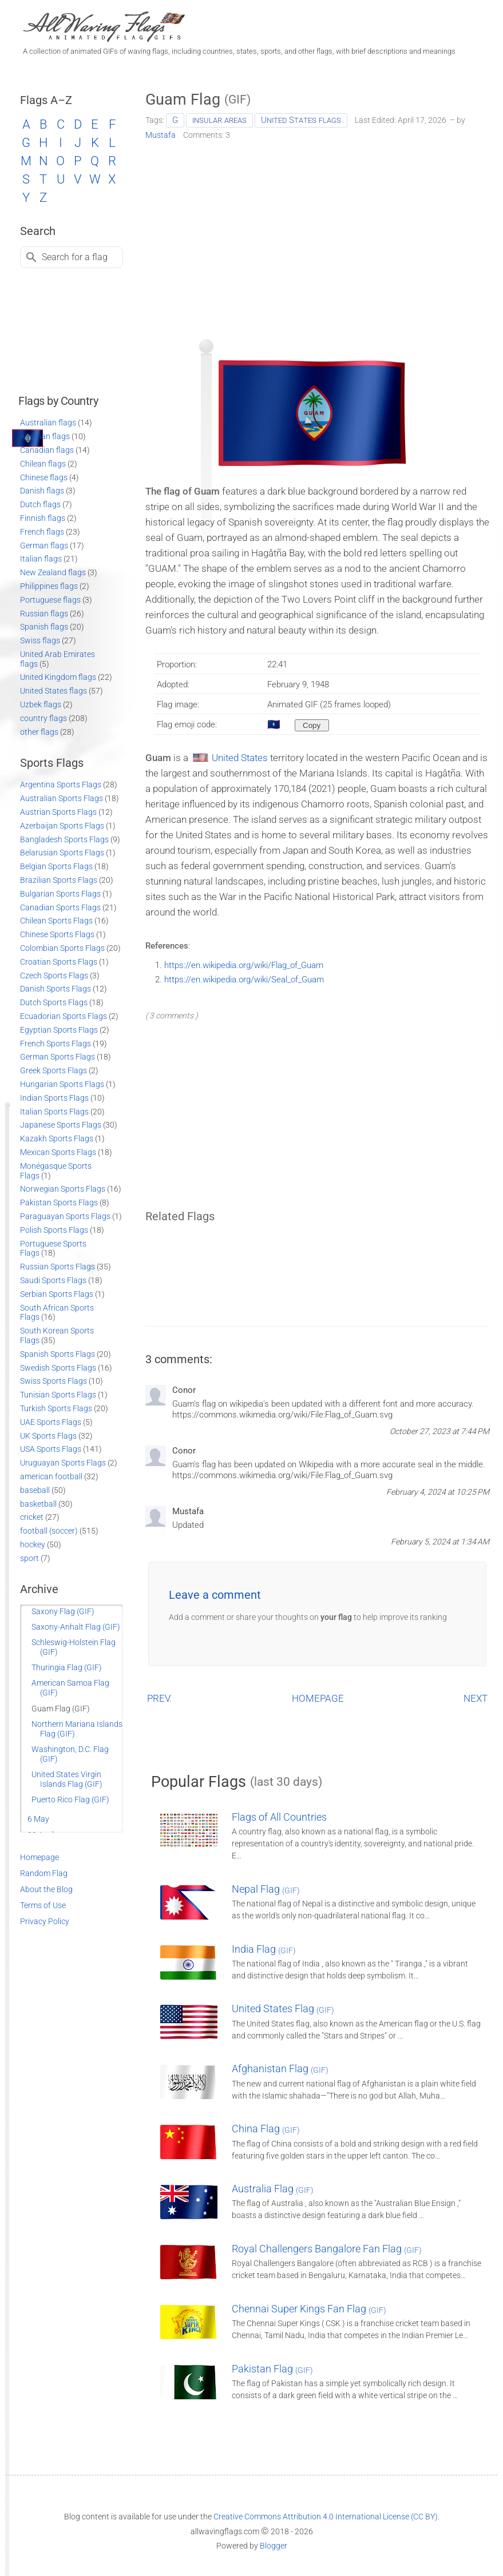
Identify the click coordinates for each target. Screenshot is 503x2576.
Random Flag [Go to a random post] (44, 1873)
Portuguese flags (50, 599)
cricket (31, 1517)
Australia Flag (273, 2189)
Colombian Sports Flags (62, 948)
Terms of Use (43, 1905)
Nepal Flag (266, 1889)
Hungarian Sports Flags (62, 1084)
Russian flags (44, 613)
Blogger (273, 2545)
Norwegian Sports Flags (62, 1188)
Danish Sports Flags (55, 988)
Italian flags (41, 558)
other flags (39, 731)
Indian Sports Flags (54, 1097)
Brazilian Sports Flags (58, 880)
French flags (42, 531)
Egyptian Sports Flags (59, 1029)
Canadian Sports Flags (60, 907)
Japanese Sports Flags (60, 1124)
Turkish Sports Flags (56, 1408)
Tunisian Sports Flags (58, 1394)
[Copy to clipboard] (312, 725)
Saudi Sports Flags (53, 1280)
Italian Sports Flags (54, 1111)
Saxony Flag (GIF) (62, 1611)
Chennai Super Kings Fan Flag (309, 2309)
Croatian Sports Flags (58, 961)
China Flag (266, 2129)
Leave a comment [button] (215, 1595)
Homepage (39, 1857)
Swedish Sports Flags (58, 1367)
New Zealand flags (53, 572)
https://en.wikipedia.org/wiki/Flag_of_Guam (243, 965)
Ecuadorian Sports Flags (63, 1016)
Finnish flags (42, 518)
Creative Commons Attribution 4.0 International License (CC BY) (325, 2516)
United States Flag (283, 2008)
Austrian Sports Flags (58, 812)
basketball (38, 1503)
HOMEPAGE (318, 1698)
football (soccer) (49, 1530)
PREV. (159, 1698)
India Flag (264, 1949)
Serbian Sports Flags (56, 1294)
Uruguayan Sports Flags (63, 1462)
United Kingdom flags (58, 677)
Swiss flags (40, 640)
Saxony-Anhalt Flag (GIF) (75, 1626)
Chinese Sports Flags (57, 934)
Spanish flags (44, 626)
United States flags (301, 120)
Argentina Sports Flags (60, 784)
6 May (38, 1818)
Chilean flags (43, 463)
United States (240, 757)
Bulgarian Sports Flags (60, 893)
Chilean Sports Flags (56, 920)
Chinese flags (44, 477)
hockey (32, 1544)
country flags (43, 718)
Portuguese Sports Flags (53, 1248)
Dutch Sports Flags (54, 1002)
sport (29, 1558)
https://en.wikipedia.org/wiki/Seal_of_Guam (244, 979)
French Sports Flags (55, 1043)
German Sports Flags (57, 1056)
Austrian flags (45, 436)
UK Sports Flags (48, 1435)
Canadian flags (47, 450)
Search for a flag (75, 257)
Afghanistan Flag (280, 2069)
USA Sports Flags (50, 1449)
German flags (44, 545)
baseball (35, 1490)
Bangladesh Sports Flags (64, 839)
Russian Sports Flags (57, 1266)
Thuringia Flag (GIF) (66, 1667)
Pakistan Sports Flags (59, 1202)
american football (51, 1476)
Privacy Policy (44, 1921)
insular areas (219, 120)
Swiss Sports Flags (53, 1380)
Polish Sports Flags (54, 1230)
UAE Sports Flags (50, 1422)
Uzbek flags (40, 704)
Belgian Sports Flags (56, 866)
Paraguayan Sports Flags (65, 1216)
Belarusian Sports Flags (62, 852)
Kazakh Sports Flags (56, 1138)
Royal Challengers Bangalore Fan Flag (327, 2249)
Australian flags (48, 422)
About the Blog (46, 1889)
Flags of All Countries (279, 1817)
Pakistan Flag (272, 2369)
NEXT (476, 1698)
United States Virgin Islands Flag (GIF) (66, 1779)
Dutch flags (40, 504)
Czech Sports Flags (54, 975)
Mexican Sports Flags (58, 1152)
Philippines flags (49, 586)
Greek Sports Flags (53, 1070)
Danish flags (42, 490)
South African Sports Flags (57, 1312)
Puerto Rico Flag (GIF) (70, 1799)
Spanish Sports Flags (57, 1354)
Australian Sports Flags (61, 798)
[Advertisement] (317, 236)
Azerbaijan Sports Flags (62, 825)
